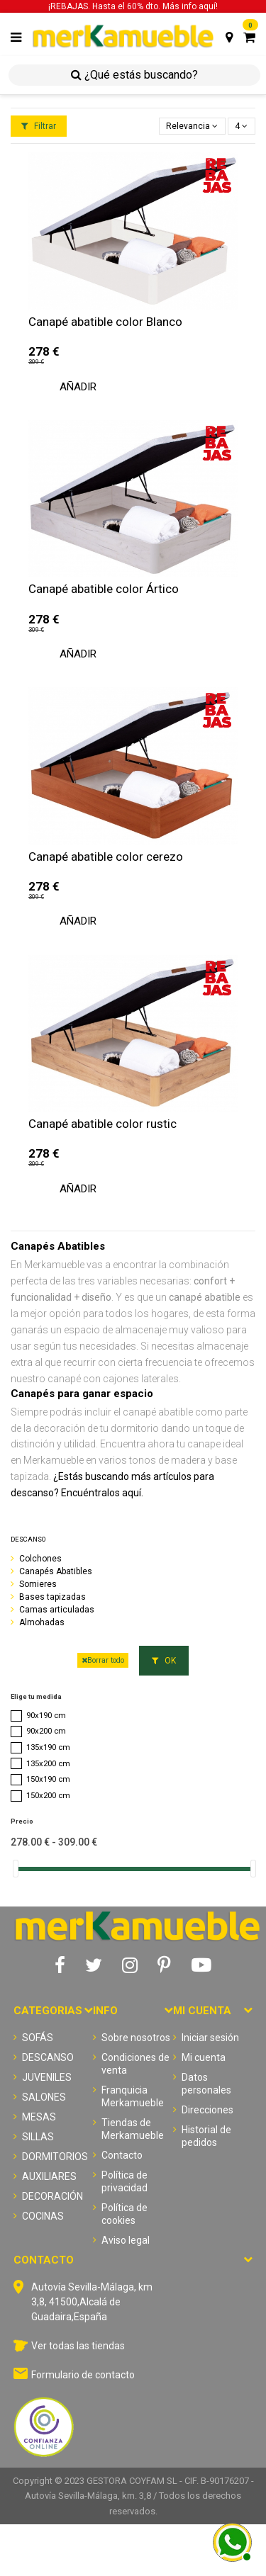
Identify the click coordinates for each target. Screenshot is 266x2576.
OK (164, 1661)
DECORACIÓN (52, 2196)
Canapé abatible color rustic (102, 1124)
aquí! (208, 6)
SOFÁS (37, 2037)
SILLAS (38, 2136)
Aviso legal (125, 2240)
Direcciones (207, 2109)
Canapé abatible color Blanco (105, 322)
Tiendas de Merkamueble (132, 2129)
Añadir (78, 386)
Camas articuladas (56, 1610)
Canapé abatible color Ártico (103, 589)
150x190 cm (48, 1779)
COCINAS (43, 2216)
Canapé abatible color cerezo (105, 856)
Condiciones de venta (135, 2064)
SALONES (44, 2097)
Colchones (40, 1559)
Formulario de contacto (83, 2374)
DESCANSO (28, 1539)
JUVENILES (47, 2077)
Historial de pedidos (206, 2136)
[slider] (15, 1868)
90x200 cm (46, 1731)
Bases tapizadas (52, 1597)
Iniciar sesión (210, 2037)
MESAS (39, 2117)
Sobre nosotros (135, 2037)
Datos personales (206, 2084)
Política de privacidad (124, 2181)
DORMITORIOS (55, 2156)
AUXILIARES (49, 2176)
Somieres (38, 1584)
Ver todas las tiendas (78, 2345)
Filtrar (38, 126)
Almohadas (42, 1622)
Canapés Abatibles (55, 1571)
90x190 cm (46, 1715)
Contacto (122, 2155)
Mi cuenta (204, 2057)
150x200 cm (48, 1795)
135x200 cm (48, 1763)
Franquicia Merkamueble (132, 2096)
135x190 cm (48, 1747)
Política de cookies (124, 2214)
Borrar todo (103, 1660)
